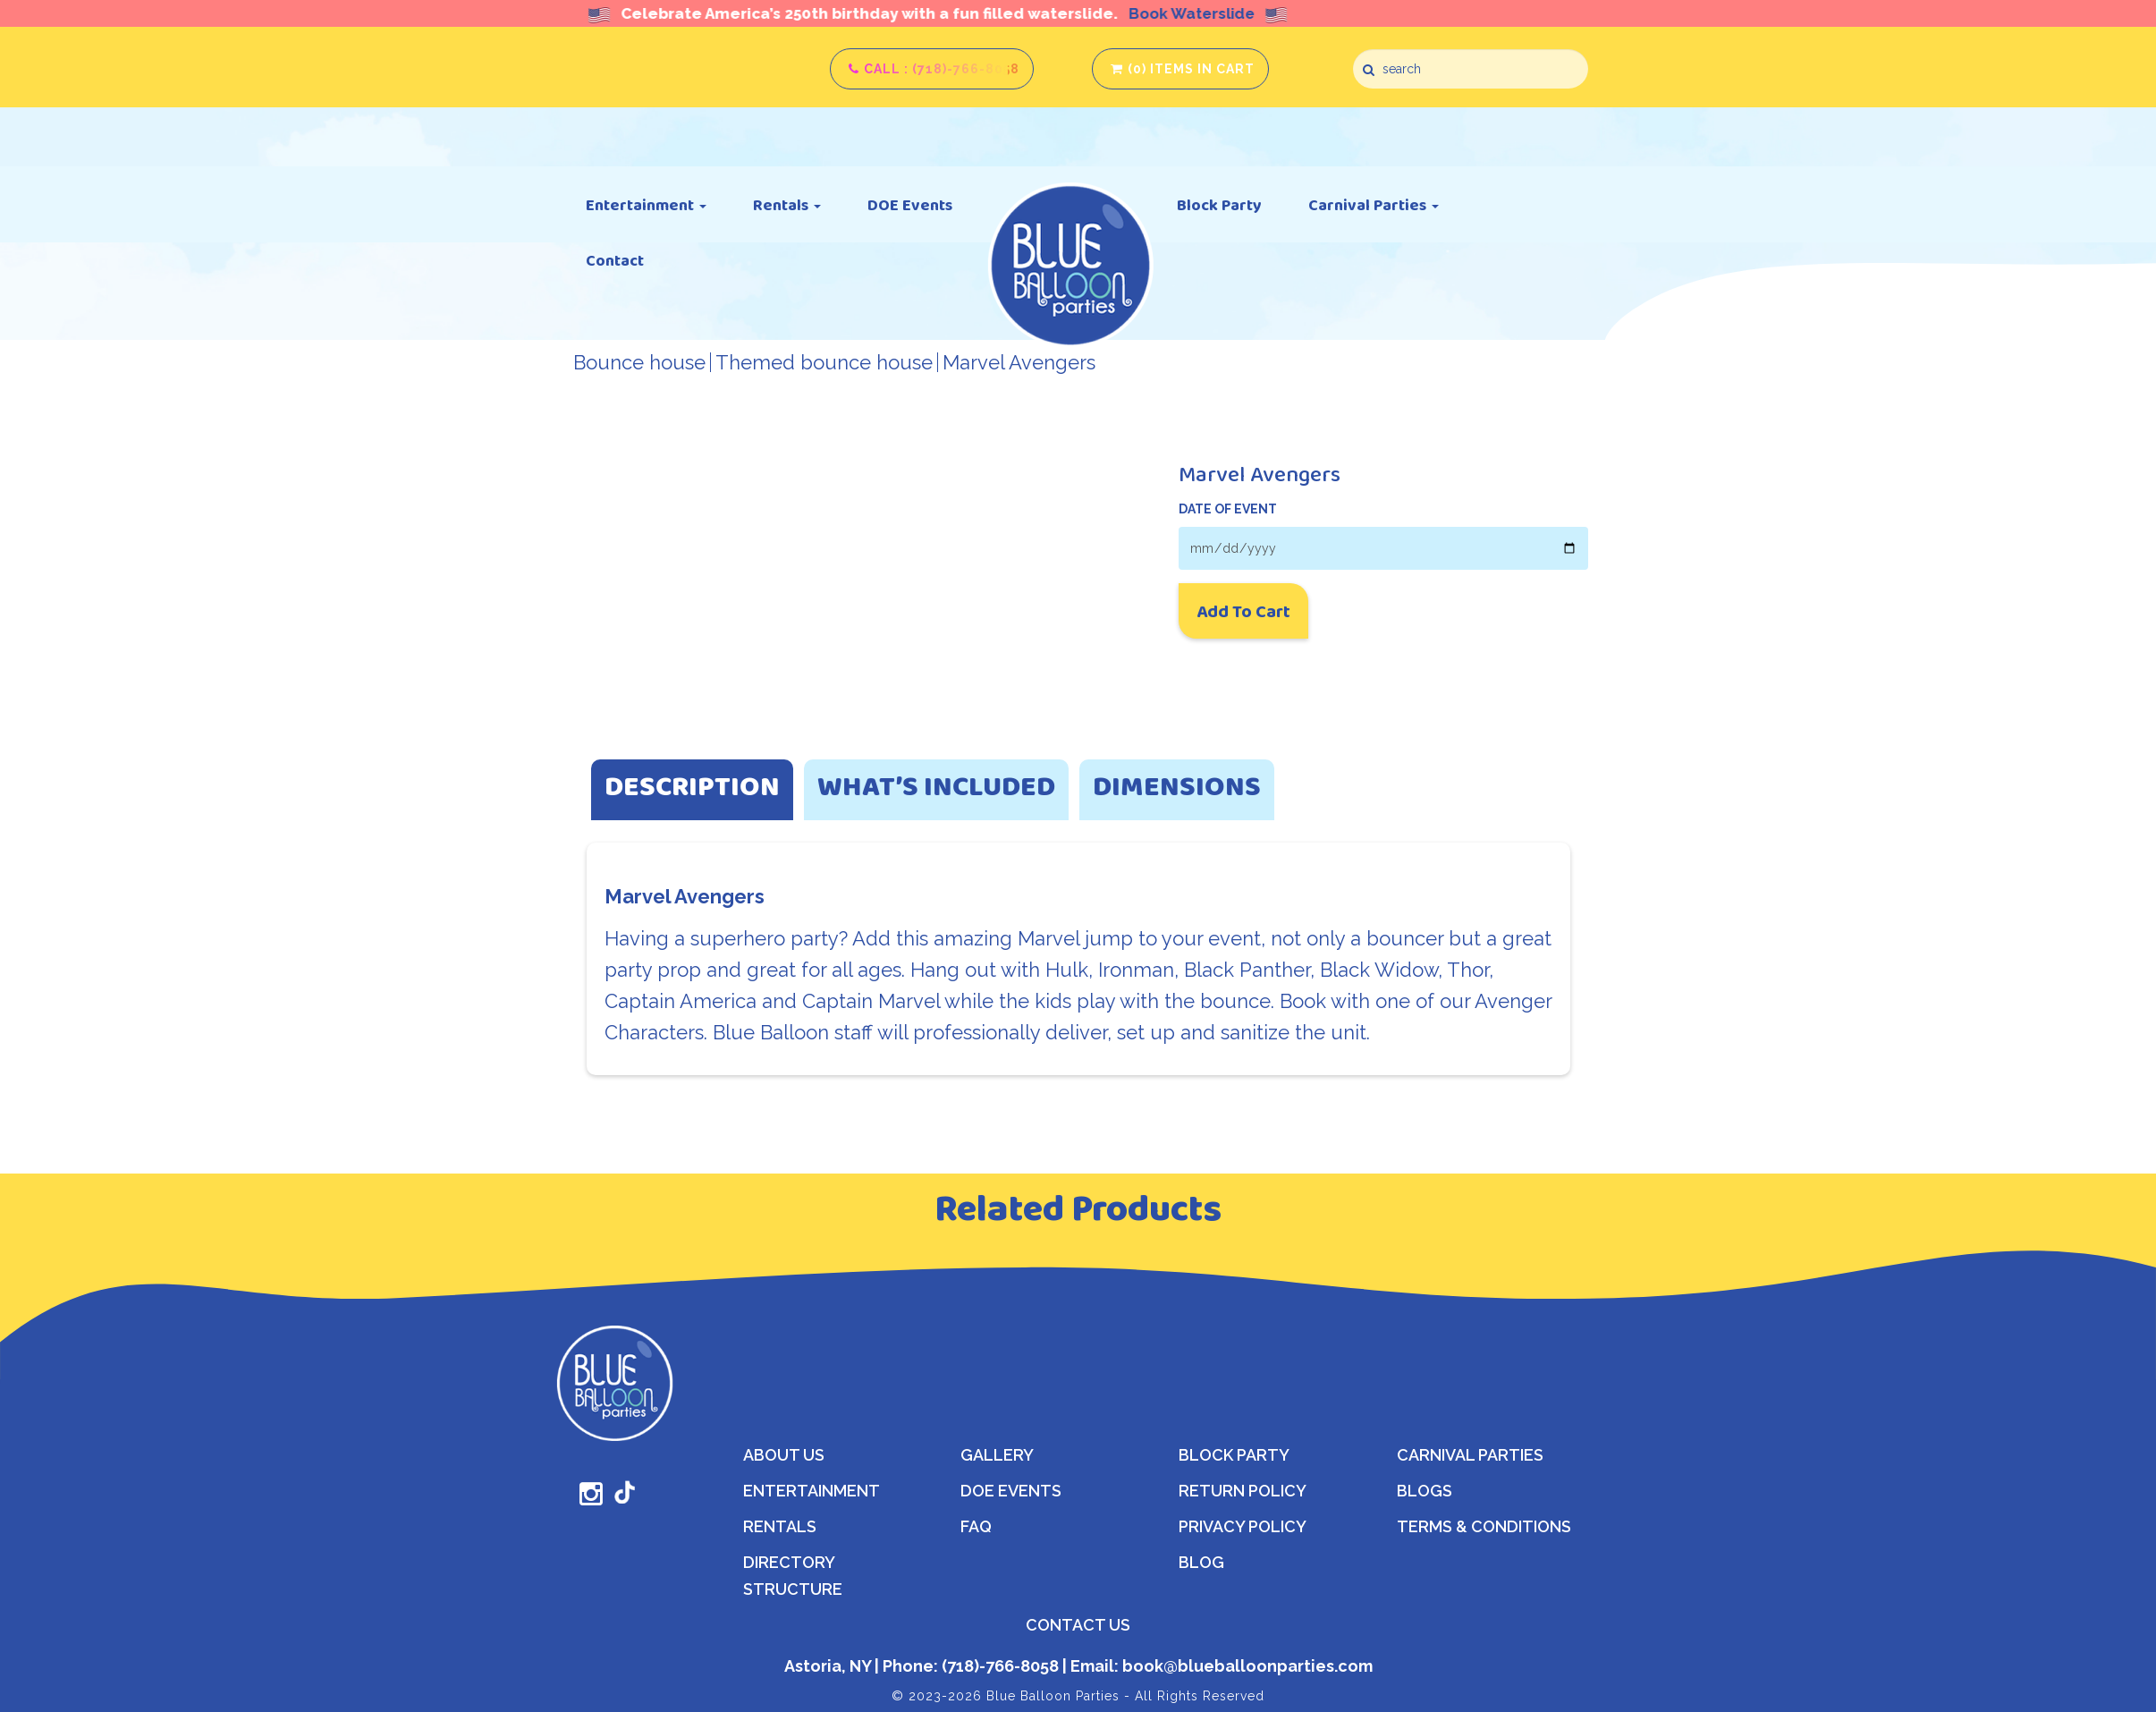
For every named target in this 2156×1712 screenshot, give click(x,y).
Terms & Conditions (1484, 1526)
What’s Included (936, 790)
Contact (615, 260)
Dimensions (1177, 790)
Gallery (997, 1454)
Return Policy (1242, 1490)
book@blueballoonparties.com (1246, 1666)
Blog (1201, 1562)
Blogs (1424, 1490)
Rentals (787, 204)
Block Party (1219, 204)
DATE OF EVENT (1228, 509)
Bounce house (639, 362)
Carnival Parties (1373, 204)
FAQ (976, 1526)
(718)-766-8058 (998, 1666)
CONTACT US (1078, 1624)
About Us (783, 1454)
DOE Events (909, 204)
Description (692, 790)
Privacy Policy (1242, 1526)
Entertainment (646, 204)
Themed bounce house (824, 362)
